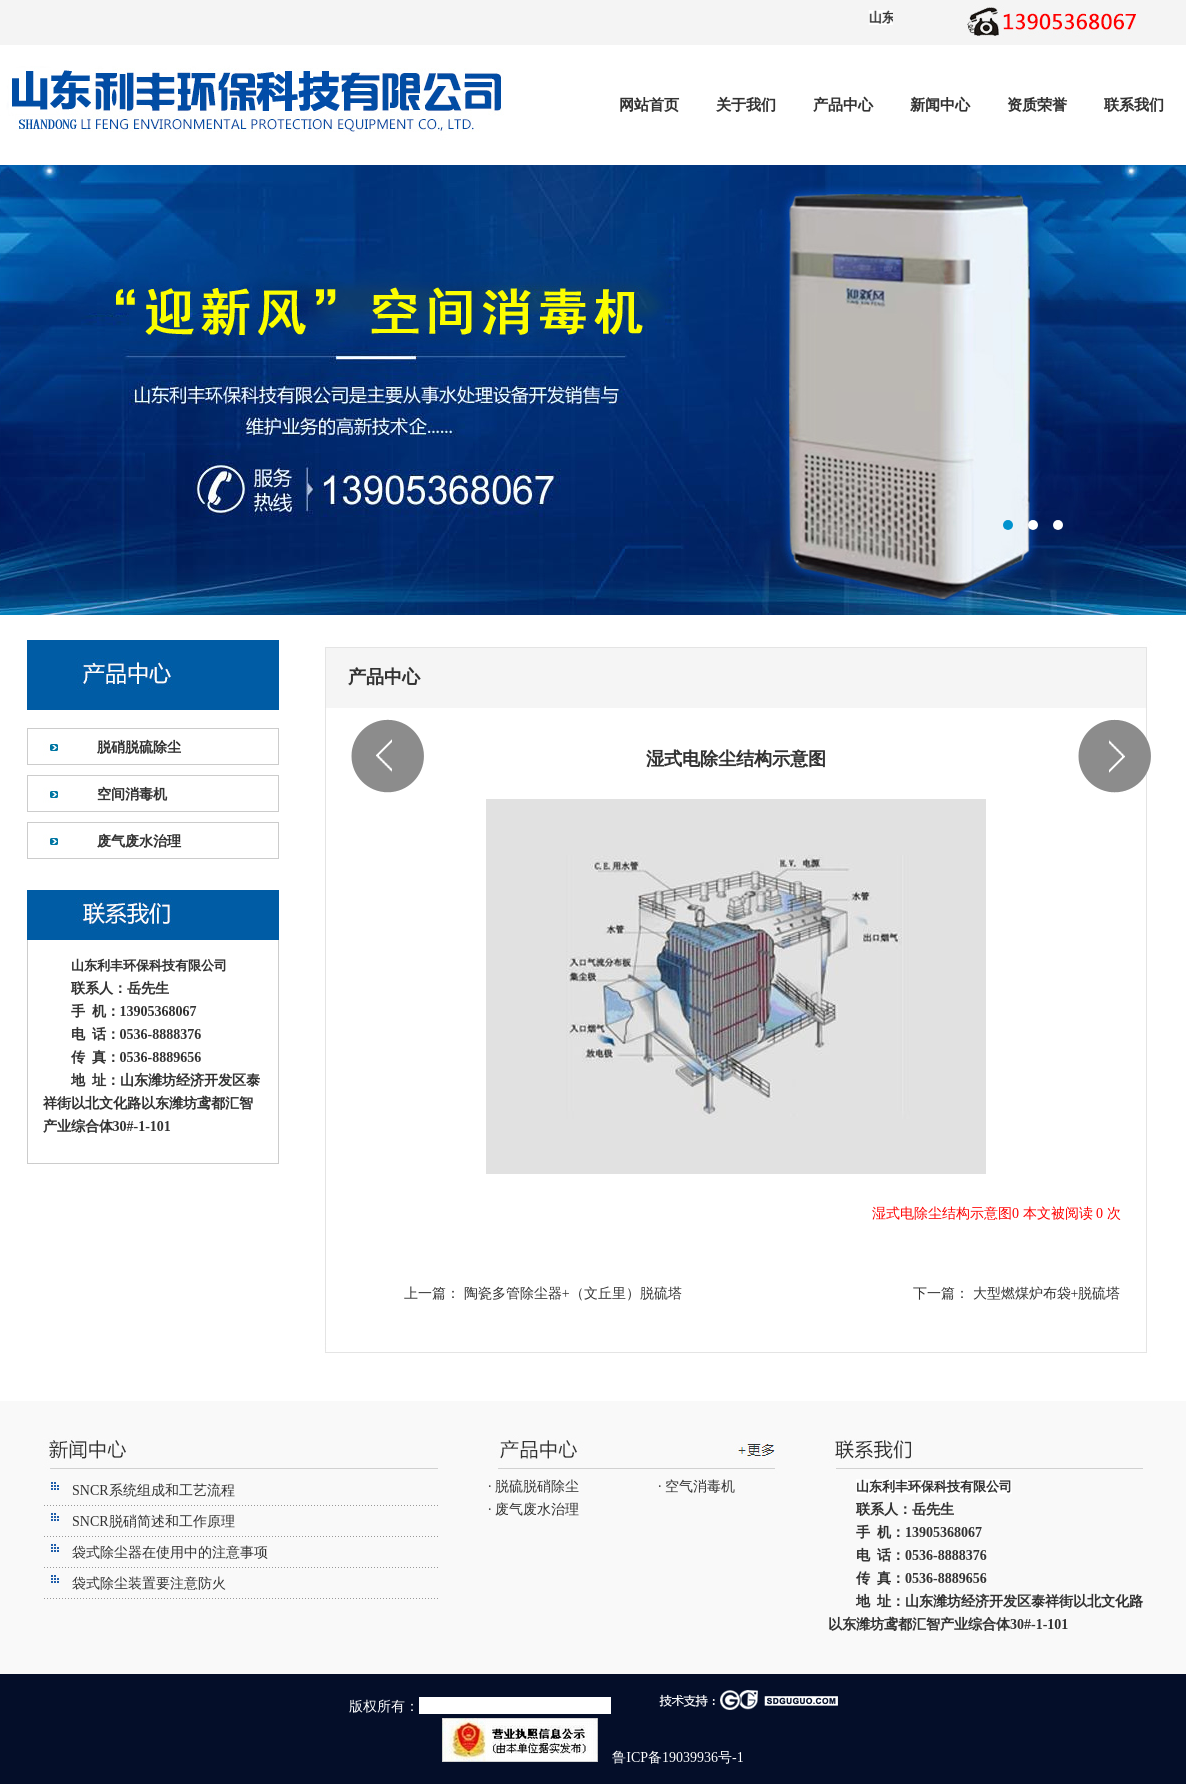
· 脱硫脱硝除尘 (533, 1486)
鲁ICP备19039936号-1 (676, 1757)
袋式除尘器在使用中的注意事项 (170, 1552)
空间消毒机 (132, 794)
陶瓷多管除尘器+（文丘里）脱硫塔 (570, 1293)
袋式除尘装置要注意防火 (149, 1583)
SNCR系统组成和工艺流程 (153, 1490)
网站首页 (649, 105)
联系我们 (1134, 105)
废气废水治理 (139, 841)
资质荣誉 (1037, 105)
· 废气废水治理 (533, 1509)
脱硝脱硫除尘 (139, 747)
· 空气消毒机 (696, 1486)
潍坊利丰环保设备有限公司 (593, 390)
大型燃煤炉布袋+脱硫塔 (1044, 1293)
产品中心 (843, 105)
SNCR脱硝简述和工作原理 (153, 1521)
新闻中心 (940, 105)
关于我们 (746, 105)
